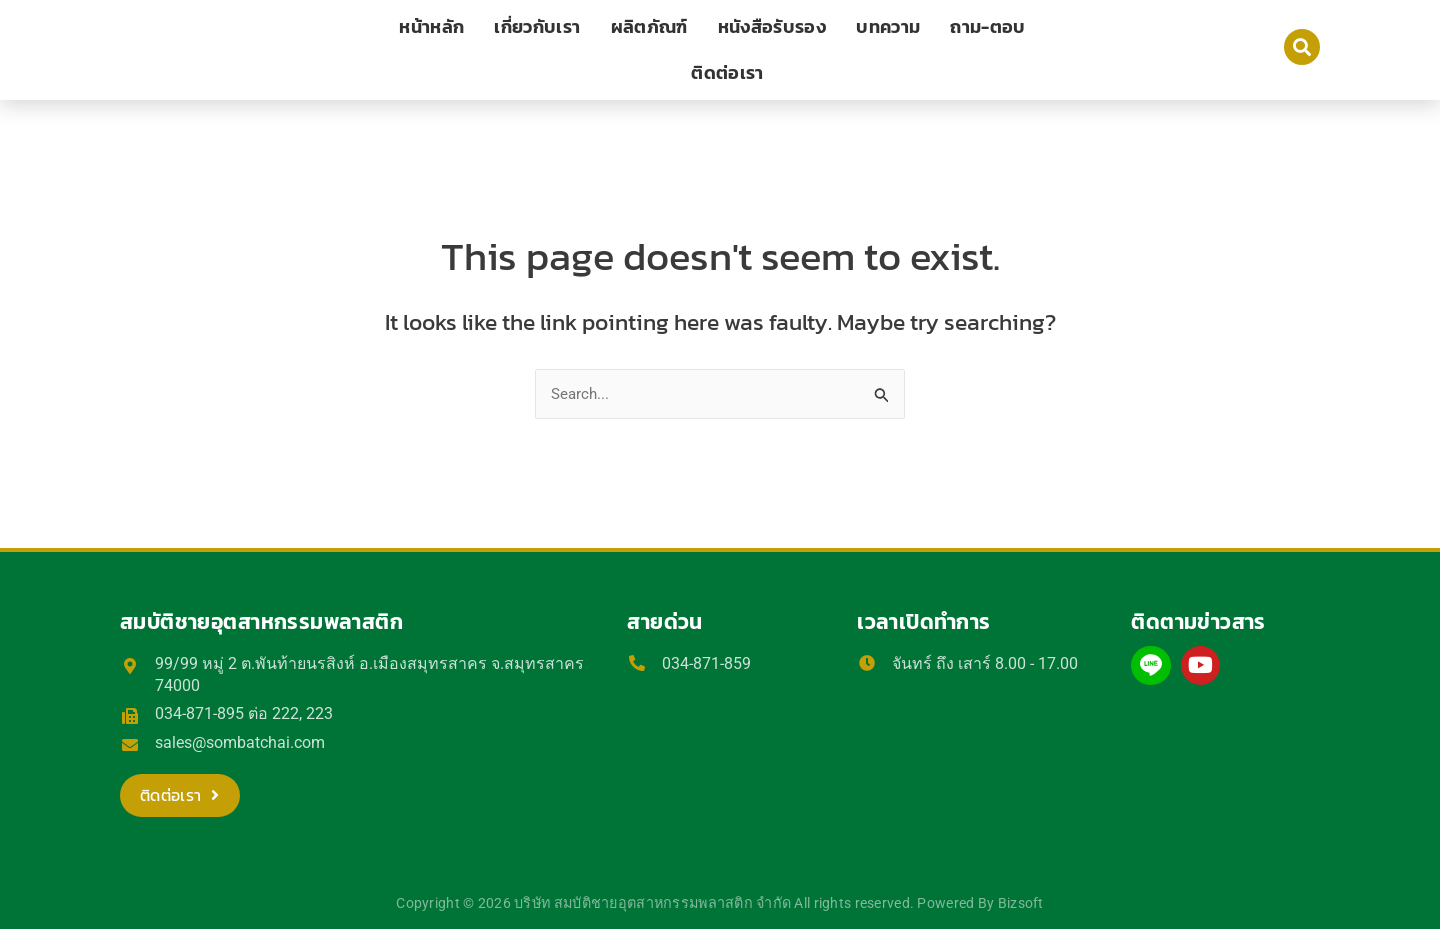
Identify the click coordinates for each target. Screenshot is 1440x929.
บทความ (888, 27)
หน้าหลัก (431, 27)
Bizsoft (1021, 903)
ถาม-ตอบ (987, 27)
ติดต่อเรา (727, 73)
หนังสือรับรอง (772, 27)
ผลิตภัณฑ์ (649, 27)
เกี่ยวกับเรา (537, 27)
